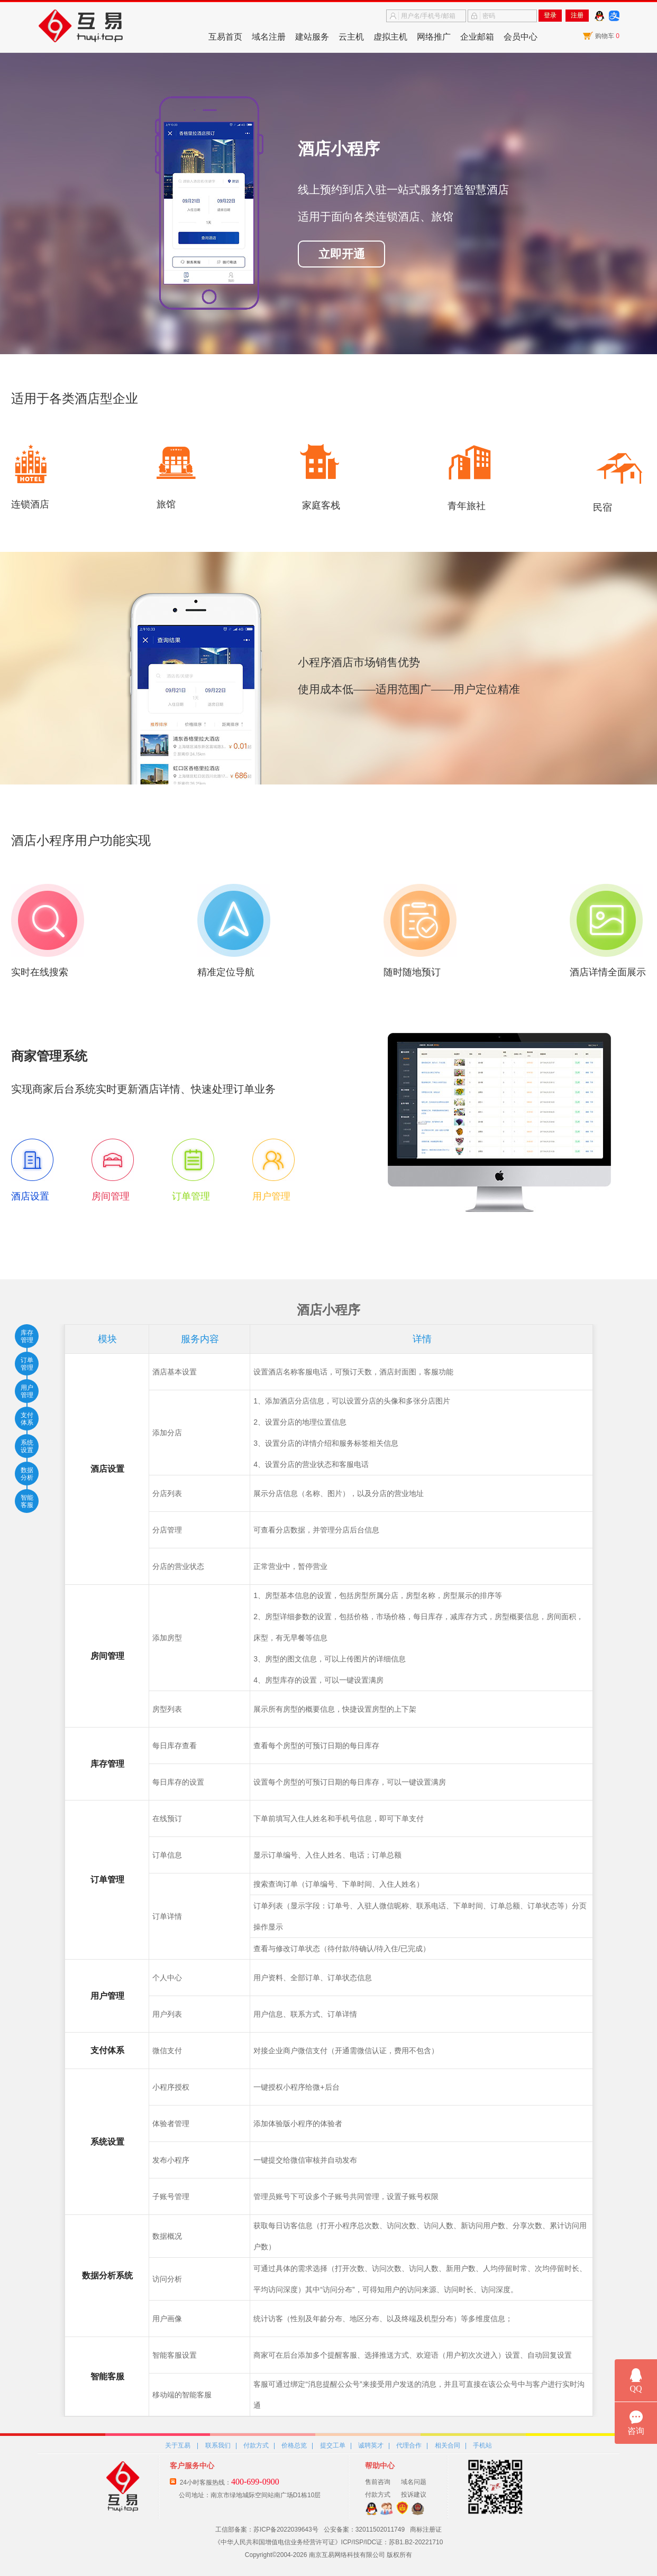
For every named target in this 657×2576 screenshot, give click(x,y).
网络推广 (434, 36)
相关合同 (447, 2445)
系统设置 (27, 1446)
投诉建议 (413, 2494)
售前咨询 (377, 2482)
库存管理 (27, 1336)
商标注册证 (426, 2529)
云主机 (351, 36)
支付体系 (27, 1418)
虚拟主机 (390, 36)
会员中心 (520, 36)
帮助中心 (380, 2465)
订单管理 (27, 1363)
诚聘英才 (371, 2445)
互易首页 (225, 36)
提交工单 (332, 2445)
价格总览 (294, 2445)
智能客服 (27, 1501)
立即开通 (341, 254)
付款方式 (256, 2445)
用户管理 (27, 1391)
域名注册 (269, 36)
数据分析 (27, 1473)
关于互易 (177, 2445)
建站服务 (312, 36)
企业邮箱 (477, 36)
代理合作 (409, 2445)
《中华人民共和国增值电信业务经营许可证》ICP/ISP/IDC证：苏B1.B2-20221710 (328, 2542)
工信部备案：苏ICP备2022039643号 (266, 2529)
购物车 (607, 36)
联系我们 (218, 2445)
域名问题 (413, 2482)
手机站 (482, 2445)
